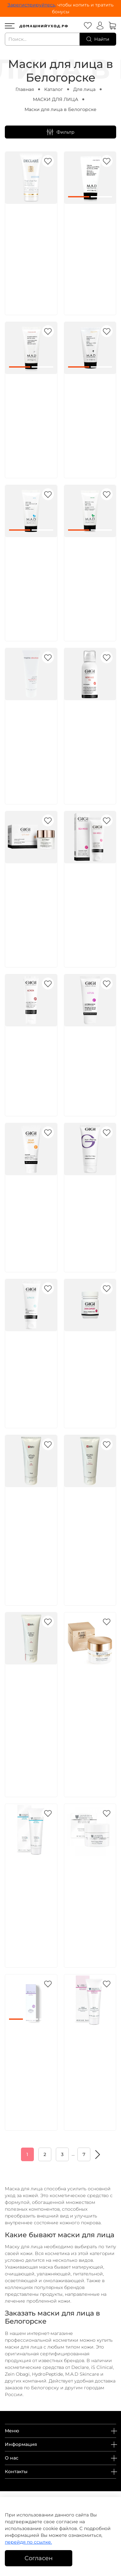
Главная (24, 89)
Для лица (84, 89)
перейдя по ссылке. (28, 2542)
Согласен (39, 2558)
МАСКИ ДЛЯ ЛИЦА (55, 99)
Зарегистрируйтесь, (31, 5)
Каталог (53, 89)
